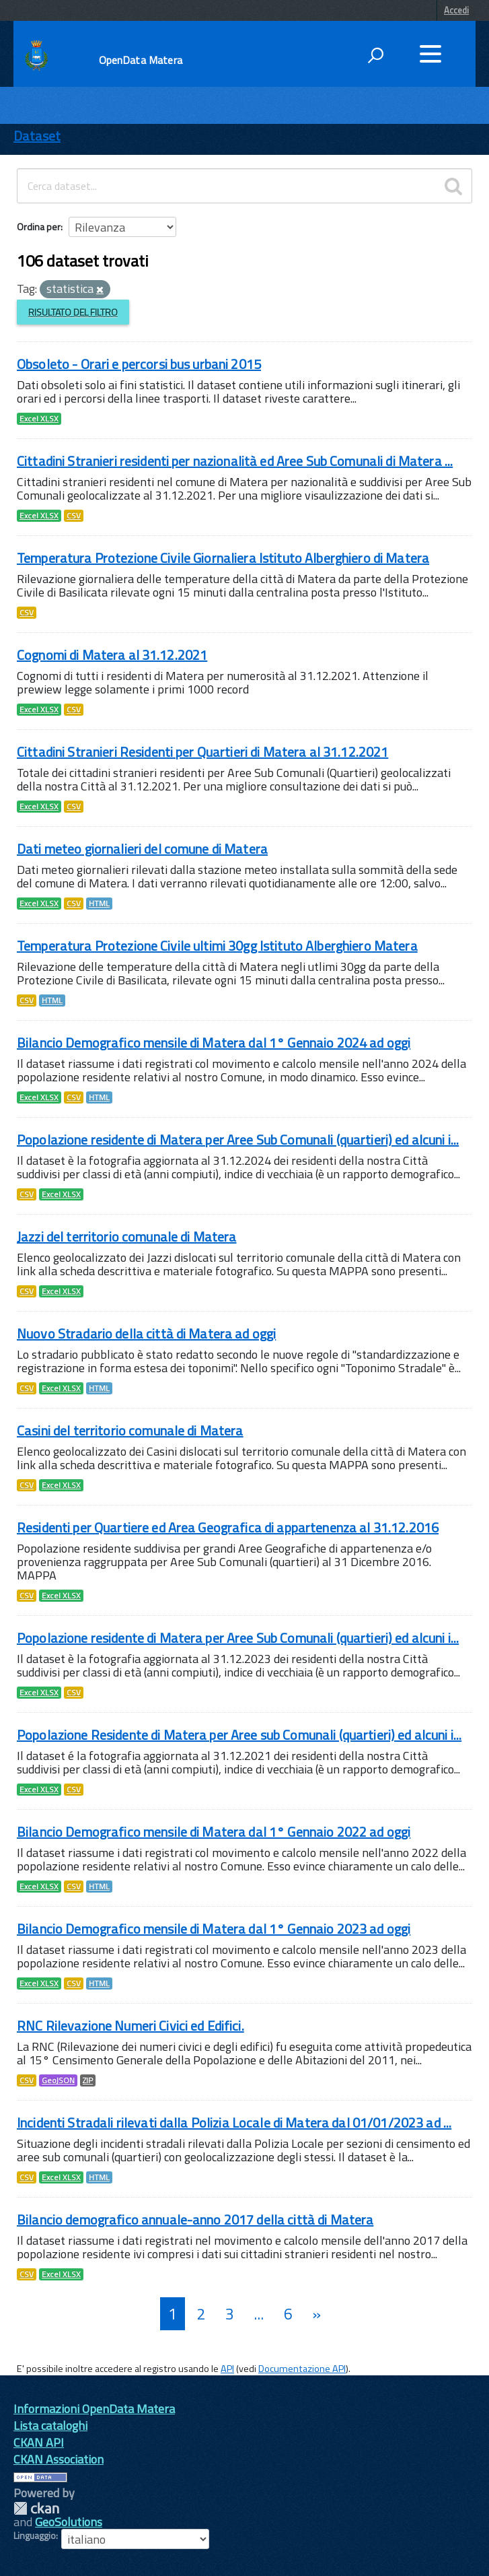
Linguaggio (34, 2535)
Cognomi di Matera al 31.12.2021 (112, 654)
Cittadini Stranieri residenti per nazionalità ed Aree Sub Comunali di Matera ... (235, 460)
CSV (74, 516)
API (227, 2368)
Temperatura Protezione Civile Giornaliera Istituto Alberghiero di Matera (223, 557)
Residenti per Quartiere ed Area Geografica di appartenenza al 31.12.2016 (228, 1527)
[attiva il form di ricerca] (375, 55)
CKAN (36, 2508)
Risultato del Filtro (73, 312)
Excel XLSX (39, 419)
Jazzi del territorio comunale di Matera (126, 1236)
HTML (99, 903)
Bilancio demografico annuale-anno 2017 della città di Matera (195, 2219)
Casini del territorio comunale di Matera (130, 1430)
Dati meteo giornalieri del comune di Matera (142, 848)
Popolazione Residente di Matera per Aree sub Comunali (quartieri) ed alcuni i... (239, 1734)
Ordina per (39, 226)
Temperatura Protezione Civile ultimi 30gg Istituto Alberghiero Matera (217, 945)
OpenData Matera (140, 60)
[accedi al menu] (430, 54)
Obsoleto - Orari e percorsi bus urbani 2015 (139, 363)
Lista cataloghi (50, 2425)
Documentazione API (302, 2368)
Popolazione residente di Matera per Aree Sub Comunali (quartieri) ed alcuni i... (238, 1139)
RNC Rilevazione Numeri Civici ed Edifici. (130, 2025)
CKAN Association (58, 2459)
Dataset (37, 135)
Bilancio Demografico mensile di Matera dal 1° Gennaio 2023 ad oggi (213, 1928)
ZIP (88, 2080)
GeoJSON (58, 2080)
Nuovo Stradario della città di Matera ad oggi (146, 1333)
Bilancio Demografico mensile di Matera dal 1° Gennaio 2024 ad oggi (213, 1042)
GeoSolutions (68, 2522)
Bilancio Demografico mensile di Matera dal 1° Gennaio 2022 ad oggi (213, 1831)
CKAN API (38, 2442)
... (259, 2314)
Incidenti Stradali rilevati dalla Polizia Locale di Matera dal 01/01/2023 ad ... (234, 2122)
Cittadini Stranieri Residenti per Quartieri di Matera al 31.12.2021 (202, 751)
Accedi (456, 10)
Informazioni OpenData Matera (94, 2409)
